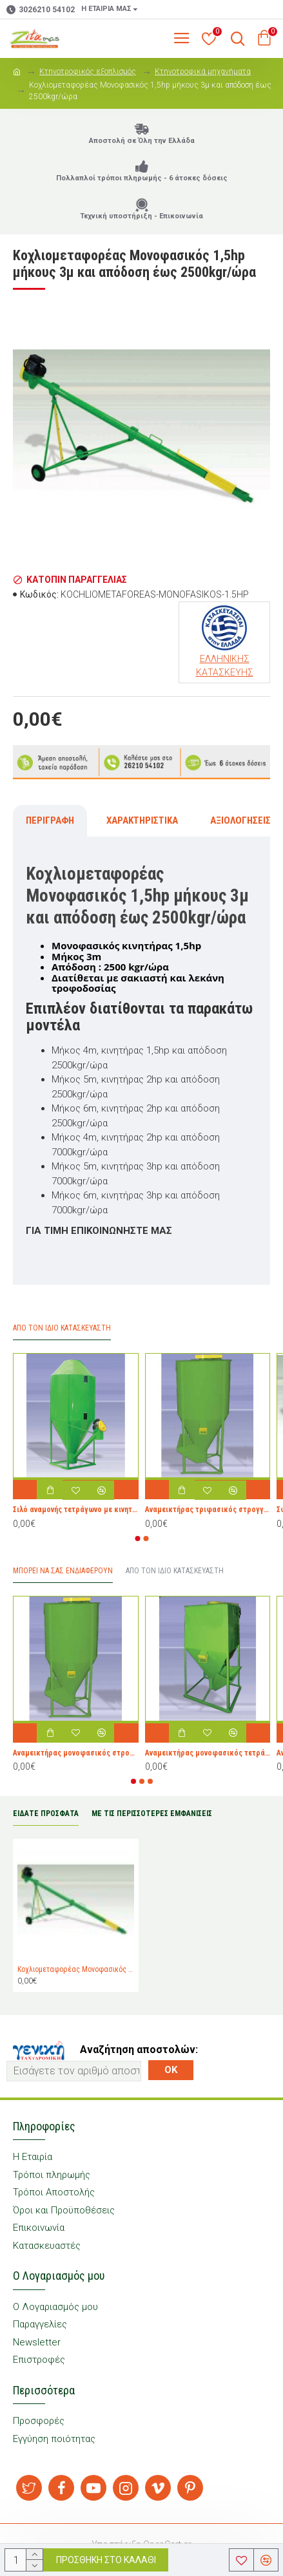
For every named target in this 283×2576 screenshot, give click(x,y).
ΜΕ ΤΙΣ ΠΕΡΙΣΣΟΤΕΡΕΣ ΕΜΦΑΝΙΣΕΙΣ (152, 1813)
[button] (137, 1538)
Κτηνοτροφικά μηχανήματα (203, 71)
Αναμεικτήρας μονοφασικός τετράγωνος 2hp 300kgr (208, 1752)
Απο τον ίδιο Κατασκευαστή (62, 1327)
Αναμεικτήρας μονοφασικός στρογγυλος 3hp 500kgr (76, 1752)
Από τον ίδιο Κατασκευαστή (175, 1570)
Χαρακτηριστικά (142, 820)
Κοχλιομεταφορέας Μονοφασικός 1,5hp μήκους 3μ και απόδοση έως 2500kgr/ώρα (75, 1969)
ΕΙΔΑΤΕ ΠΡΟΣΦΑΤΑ (46, 1813)
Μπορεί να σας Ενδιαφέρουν (63, 1570)
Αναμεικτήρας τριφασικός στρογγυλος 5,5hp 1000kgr (208, 1510)
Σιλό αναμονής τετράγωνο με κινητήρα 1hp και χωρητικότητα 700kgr (76, 1510)
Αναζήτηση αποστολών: (139, 2049)
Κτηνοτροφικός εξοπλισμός (87, 71)
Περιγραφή (50, 820)
